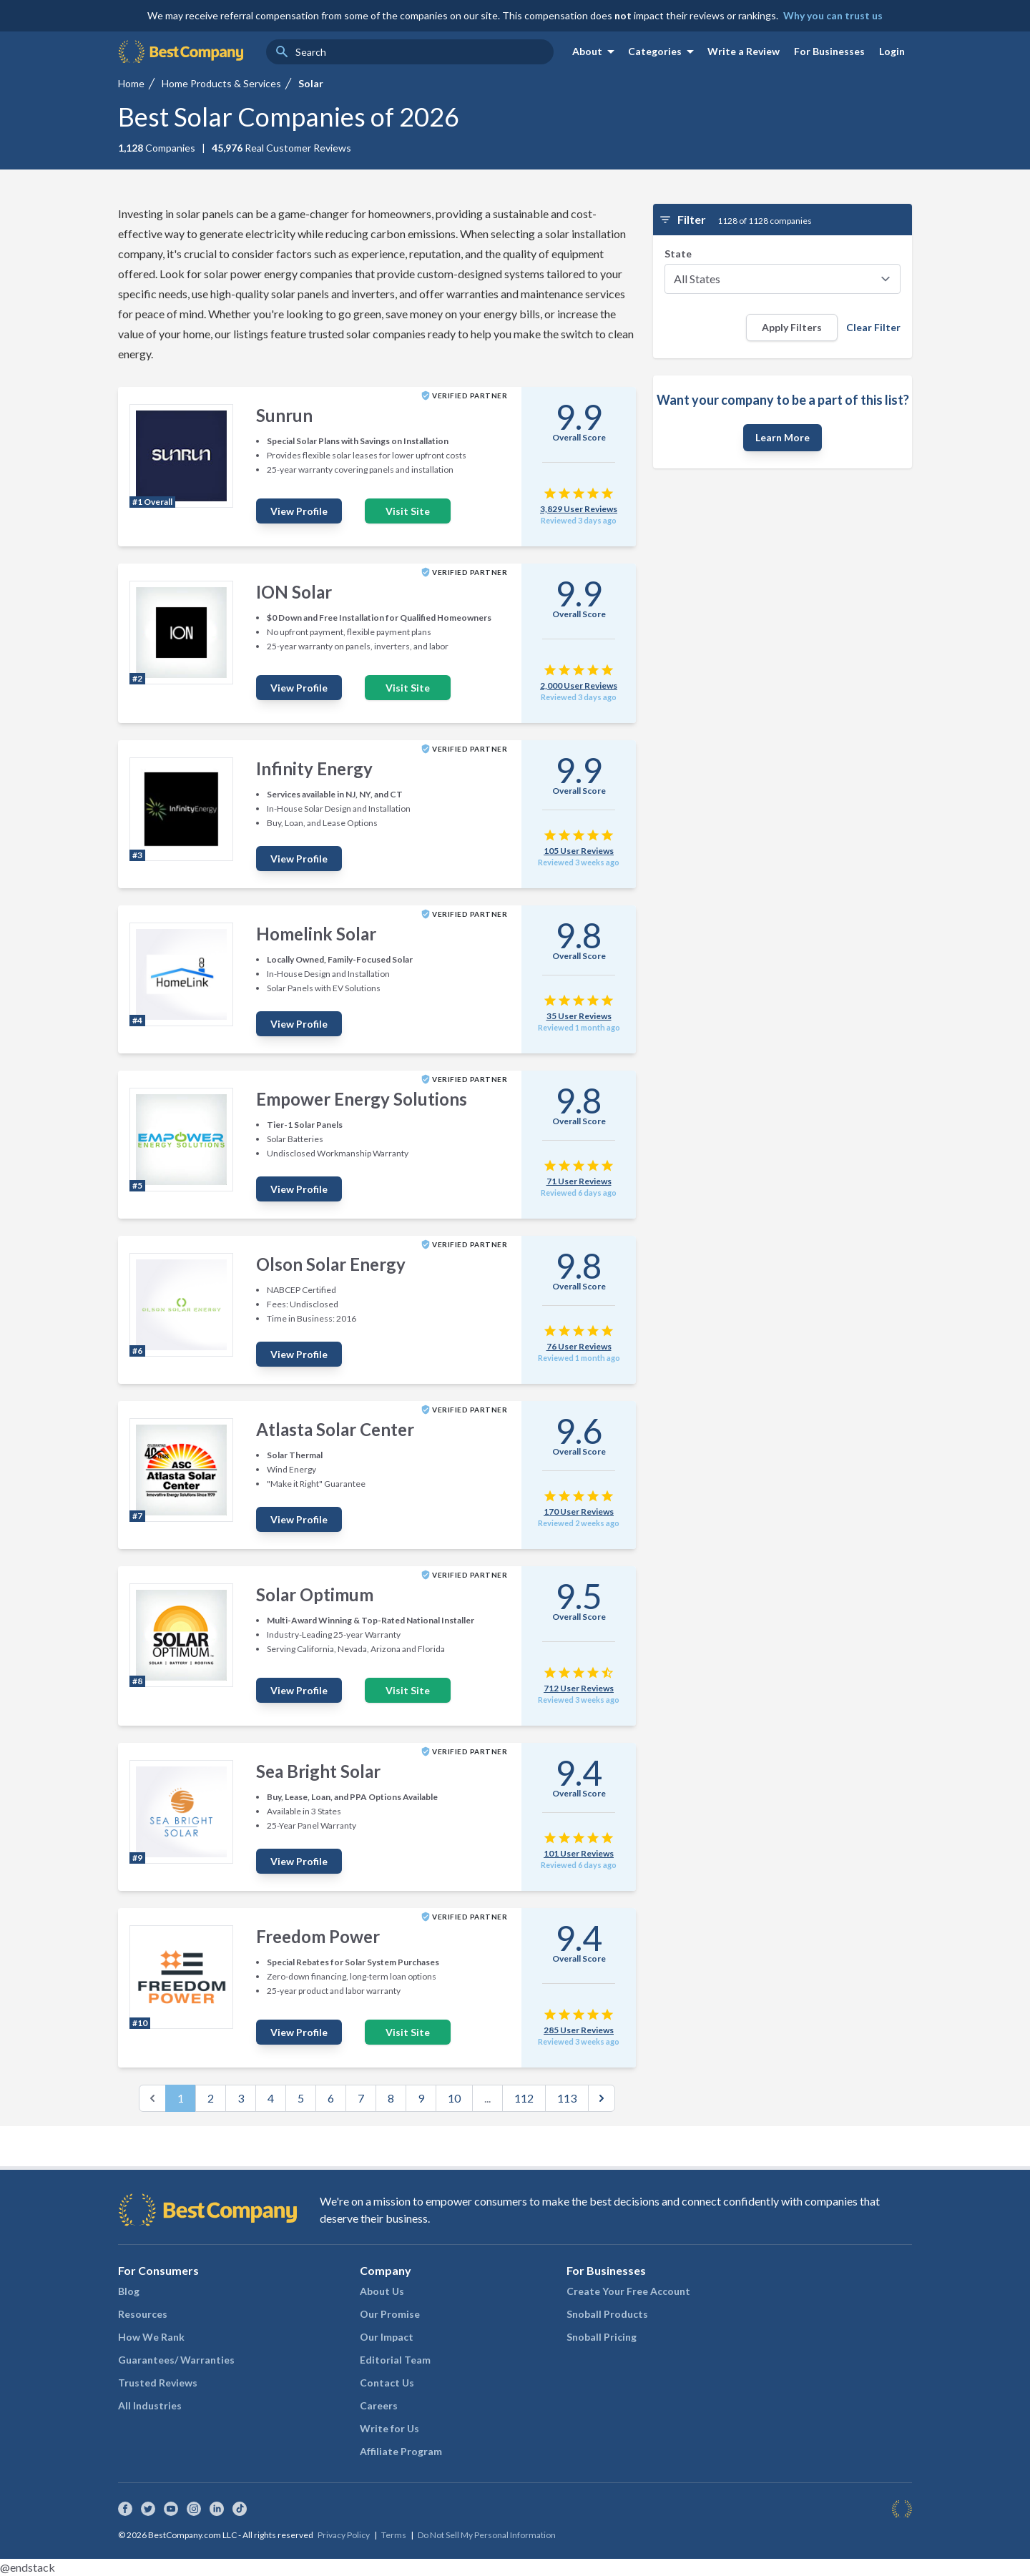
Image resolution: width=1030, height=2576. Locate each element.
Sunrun (284, 415)
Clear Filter (873, 327)
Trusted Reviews (157, 2382)
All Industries (150, 2405)
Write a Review (743, 51)
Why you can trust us (833, 15)
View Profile (299, 511)
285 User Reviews (579, 2030)
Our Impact (386, 2337)
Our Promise (390, 2314)
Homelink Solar (316, 933)
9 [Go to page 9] (421, 2098)
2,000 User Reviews (578, 685)
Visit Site (408, 511)
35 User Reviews (579, 1016)
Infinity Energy (314, 768)
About (595, 51)
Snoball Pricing (601, 2337)
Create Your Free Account (628, 2291)
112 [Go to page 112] (524, 2098)
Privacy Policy (344, 2535)
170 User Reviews (579, 1511)
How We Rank (151, 2337)
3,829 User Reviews (578, 508)
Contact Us (387, 2382)
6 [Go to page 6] (331, 2098)
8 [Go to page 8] (391, 2098)
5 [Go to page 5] (301, 2098)
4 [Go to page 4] (271, 2098)
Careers (379, 2405)
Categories (663, 51)
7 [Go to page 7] (361, 2098)
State (678, 253)
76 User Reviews (579, 1346)
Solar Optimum (314, 1594)
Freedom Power (318, 1936)
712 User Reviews (579, 1688)
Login (892, 51)
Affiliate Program (401, 2451)
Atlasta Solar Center (335, 1429)
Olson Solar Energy (331, 1264)
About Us (382, 2291)
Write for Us (389, 2428)
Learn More (782, 437)
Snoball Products (607, 2314)
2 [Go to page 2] (210, 2098)
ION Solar (294, 591)
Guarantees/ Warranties (176, 2360)
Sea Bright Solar (318, 1771)
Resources (142, 2314)
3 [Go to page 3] (240, 2098)
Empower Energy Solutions (361, 1098)
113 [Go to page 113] (567, 2098)
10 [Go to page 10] (454, 2098)
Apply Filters (792, 327)
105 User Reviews (579, 850)
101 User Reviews (579, 1853)
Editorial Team (395, 2360)
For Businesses (829, 51)
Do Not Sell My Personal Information (487, 2535)
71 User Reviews (579, 1181)
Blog (128, 2291)
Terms (393, 2535)
